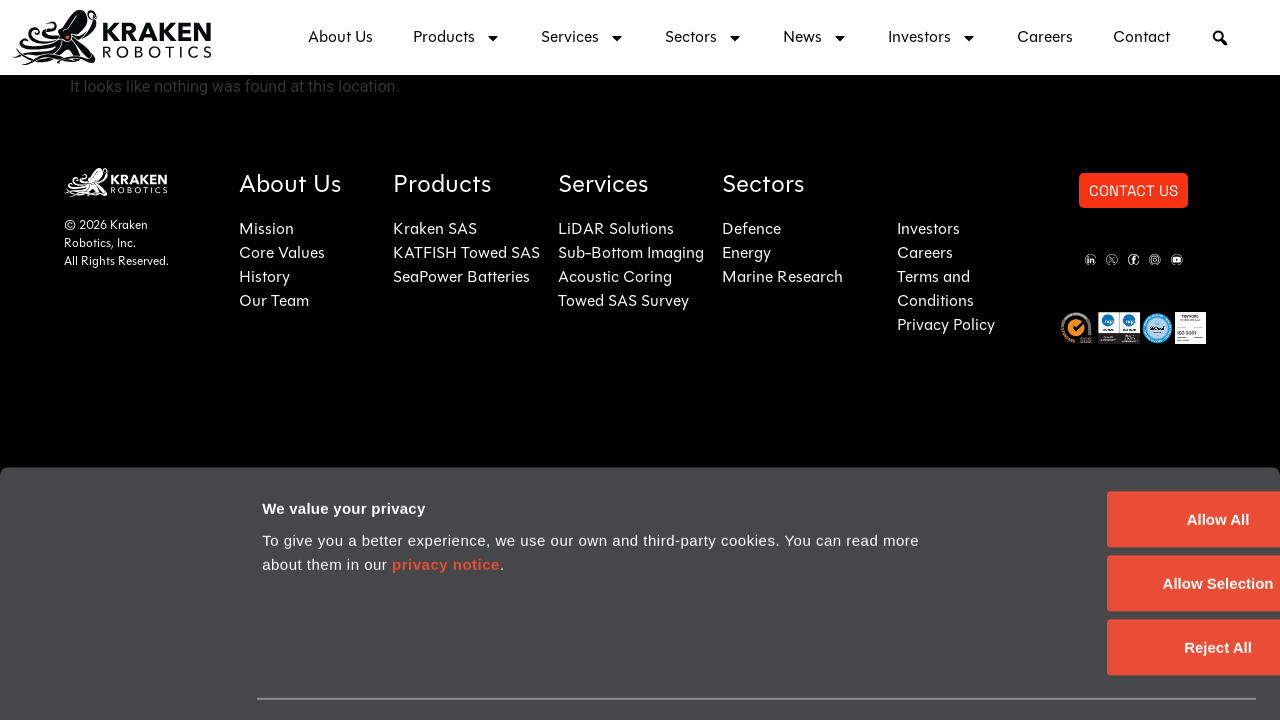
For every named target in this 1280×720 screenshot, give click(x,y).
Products (457, 38)
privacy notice (446, 475)
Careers (1045, 38)
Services (583, 38)
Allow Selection (1113, 494)
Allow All (1113, 430)
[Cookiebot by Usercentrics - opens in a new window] (129, 681)
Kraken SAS (435, 230)
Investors (932, 38)
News (815, 38)
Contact (1141, 38)
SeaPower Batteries (461, 278)
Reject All (1113, 558)
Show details (308, 680)
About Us (340, 38)
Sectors (704, 38)
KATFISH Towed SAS (466, 254)
